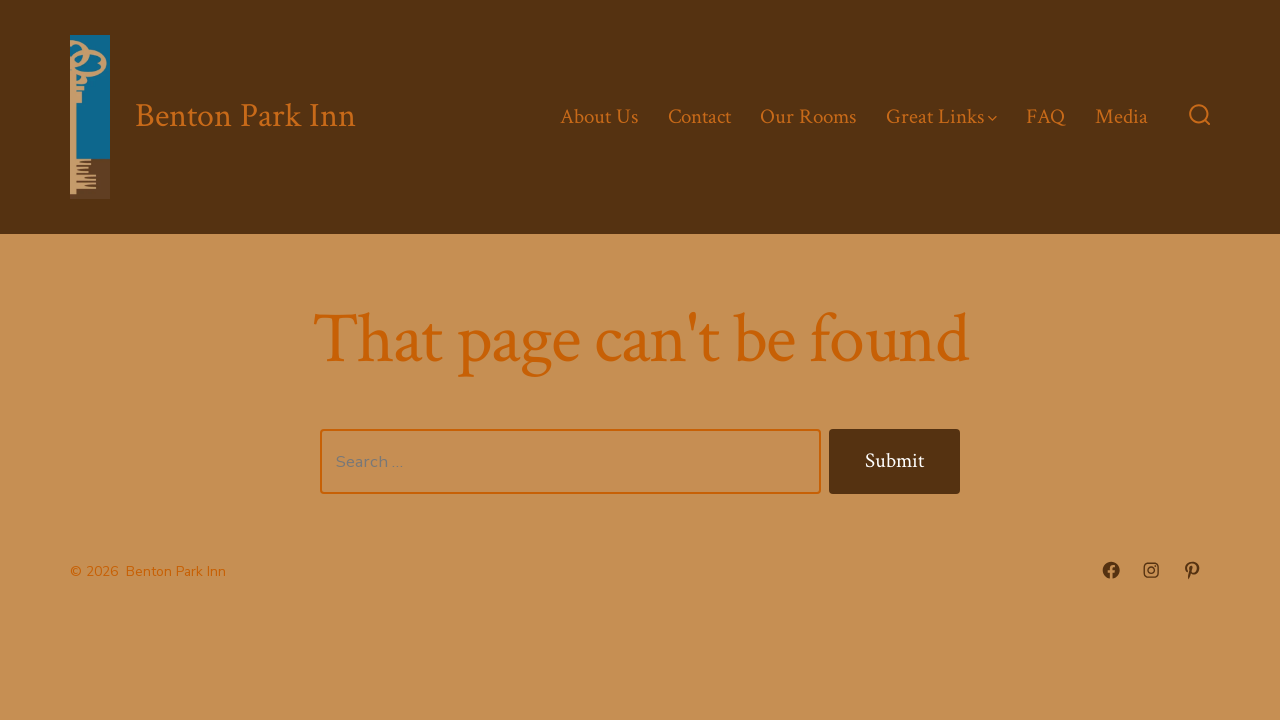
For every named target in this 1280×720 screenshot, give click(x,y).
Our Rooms (808, 116)
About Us (599, 116)
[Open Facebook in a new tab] (1111, 570)
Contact (699, 116)
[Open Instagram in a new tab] (1151, 570)
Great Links (941, 116)
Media (1121, 116)
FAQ (1045, 116)
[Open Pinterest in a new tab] (1192, 570)
